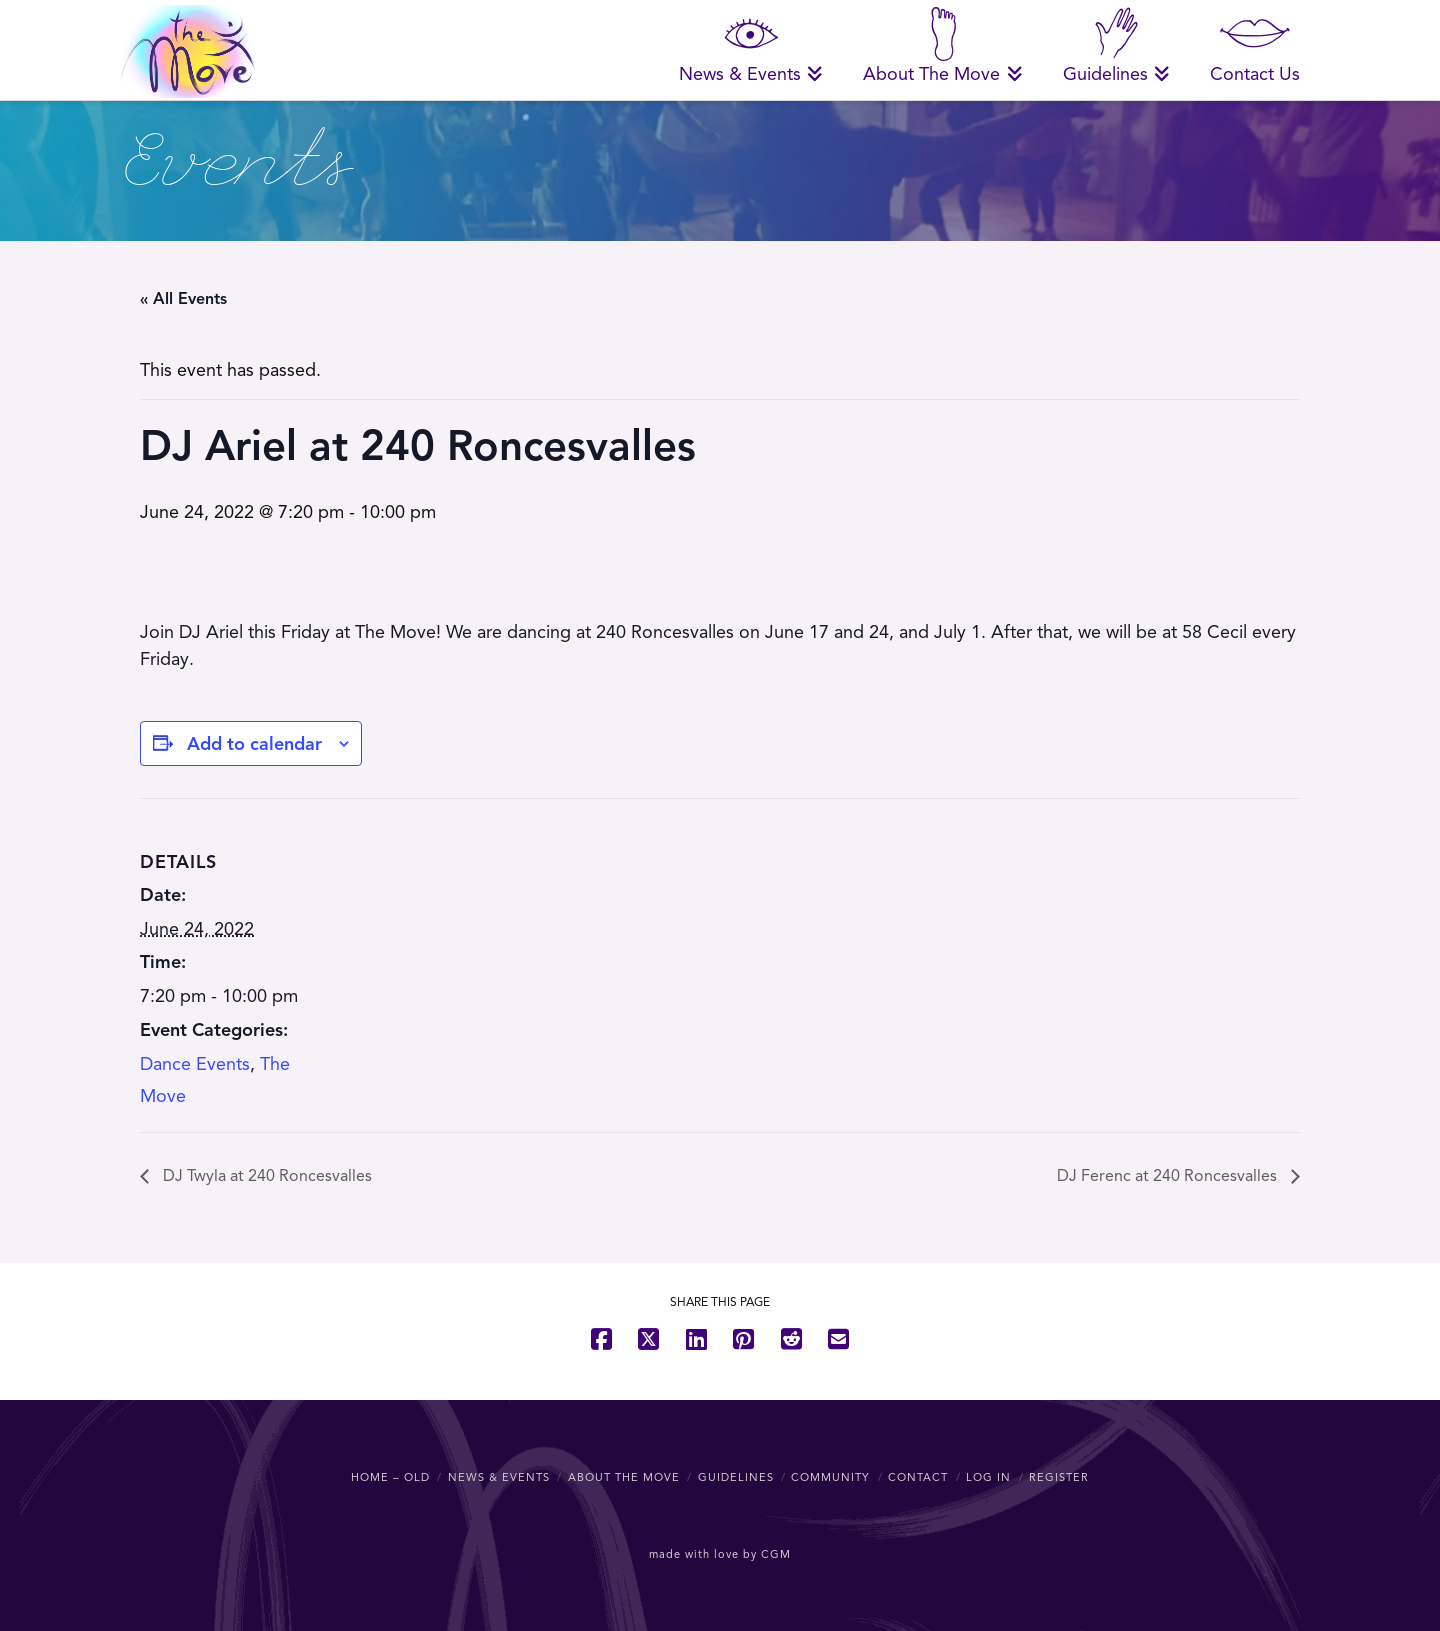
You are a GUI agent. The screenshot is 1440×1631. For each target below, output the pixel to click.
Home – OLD (390, 1477)
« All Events (183, 299)
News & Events (499, 1477)
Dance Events (195, 1064)
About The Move (624, 1477)
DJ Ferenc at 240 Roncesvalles (1169, 1176)
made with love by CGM (720, 1554)
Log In (988, 1477)
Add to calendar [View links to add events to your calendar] (254, 744)
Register (1059, 1477)
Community (830, 1477)
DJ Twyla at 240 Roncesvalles (265, 1176)
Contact (918, 1477)
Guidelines (736, 1477)
